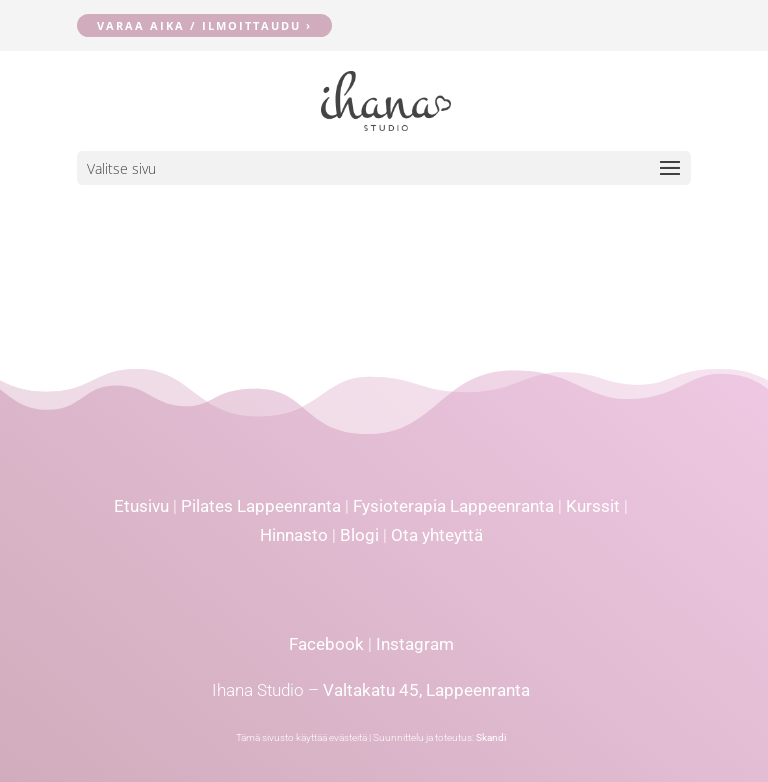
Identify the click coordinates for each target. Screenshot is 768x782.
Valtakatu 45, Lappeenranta (426, 690)
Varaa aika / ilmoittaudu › (204, 25)
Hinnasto (294, 535)
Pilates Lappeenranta (261, 506)
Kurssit (593, 506)
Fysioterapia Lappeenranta (453, 506)
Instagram (415, 644)
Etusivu (141, 506)
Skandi (491, 737)
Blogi (359, 535)
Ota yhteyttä (437, 535)
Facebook (326, 644)
